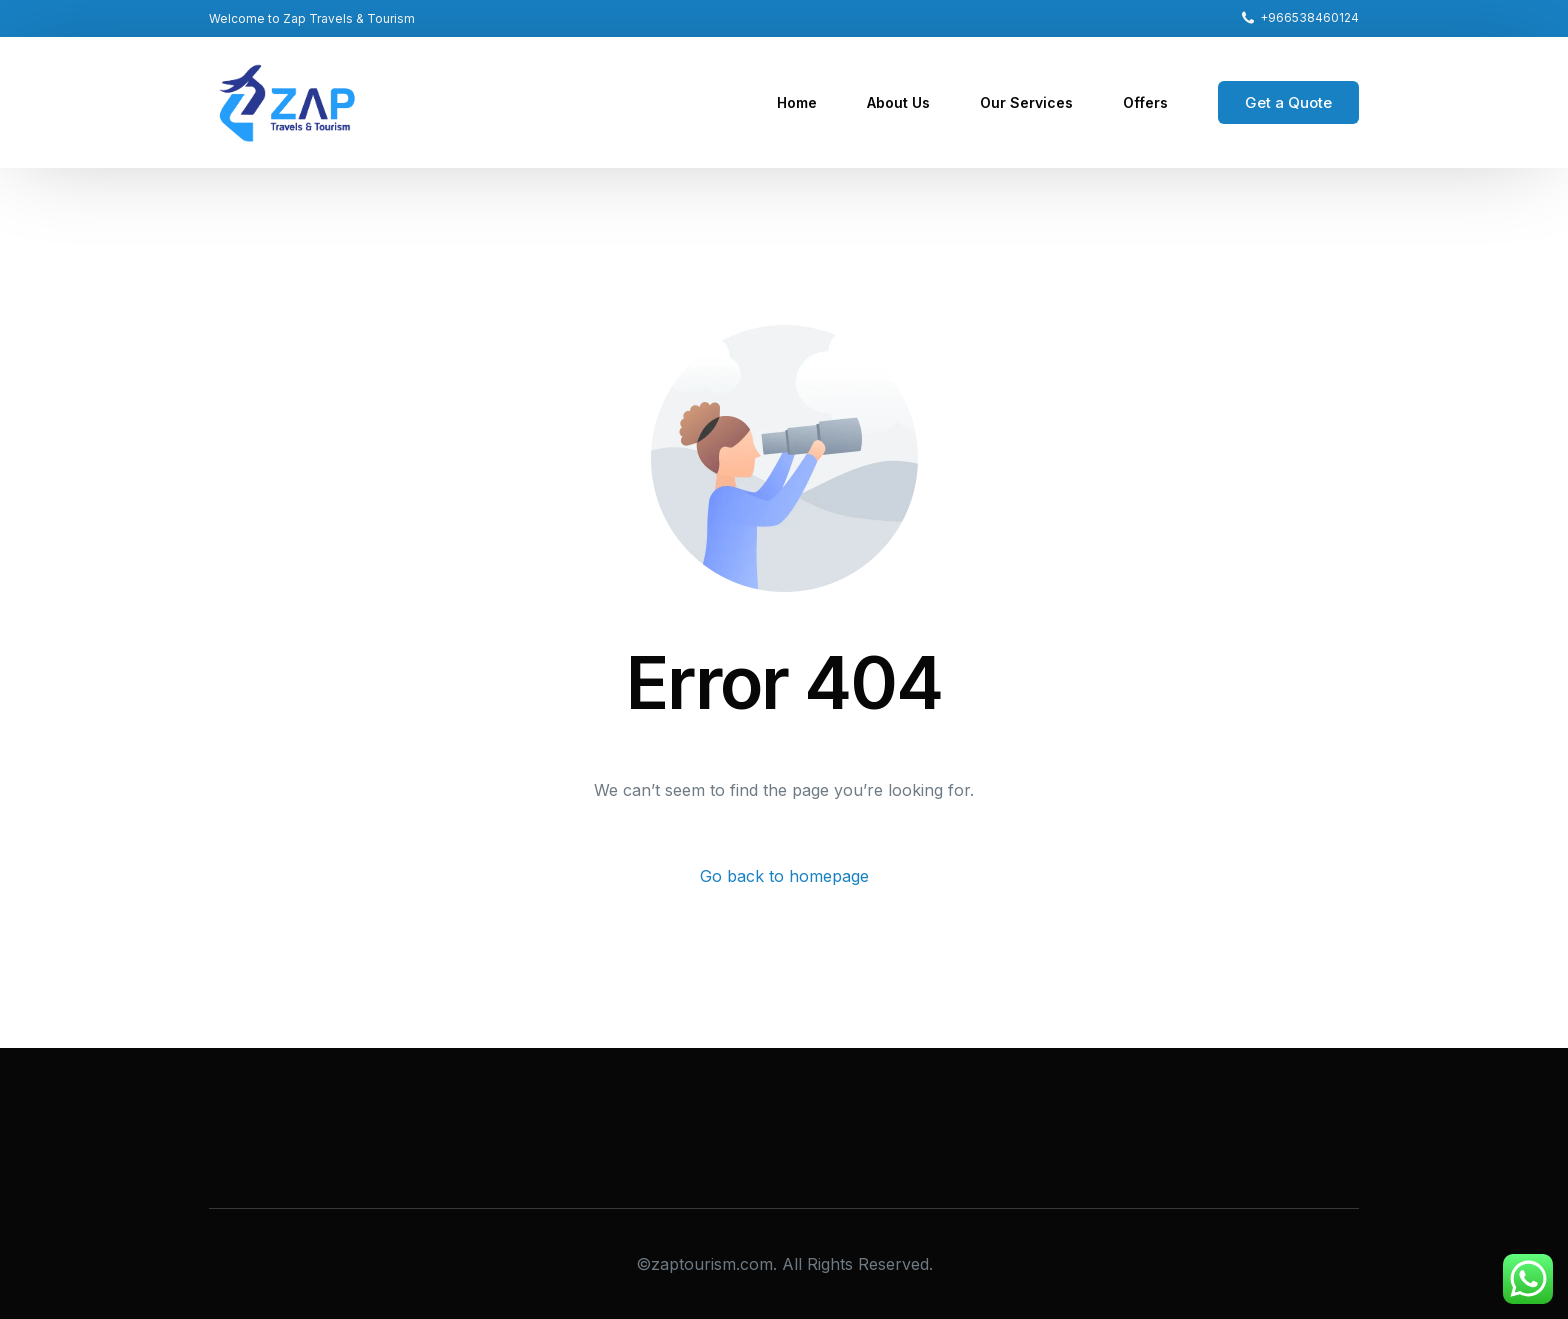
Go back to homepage (784, 876)
